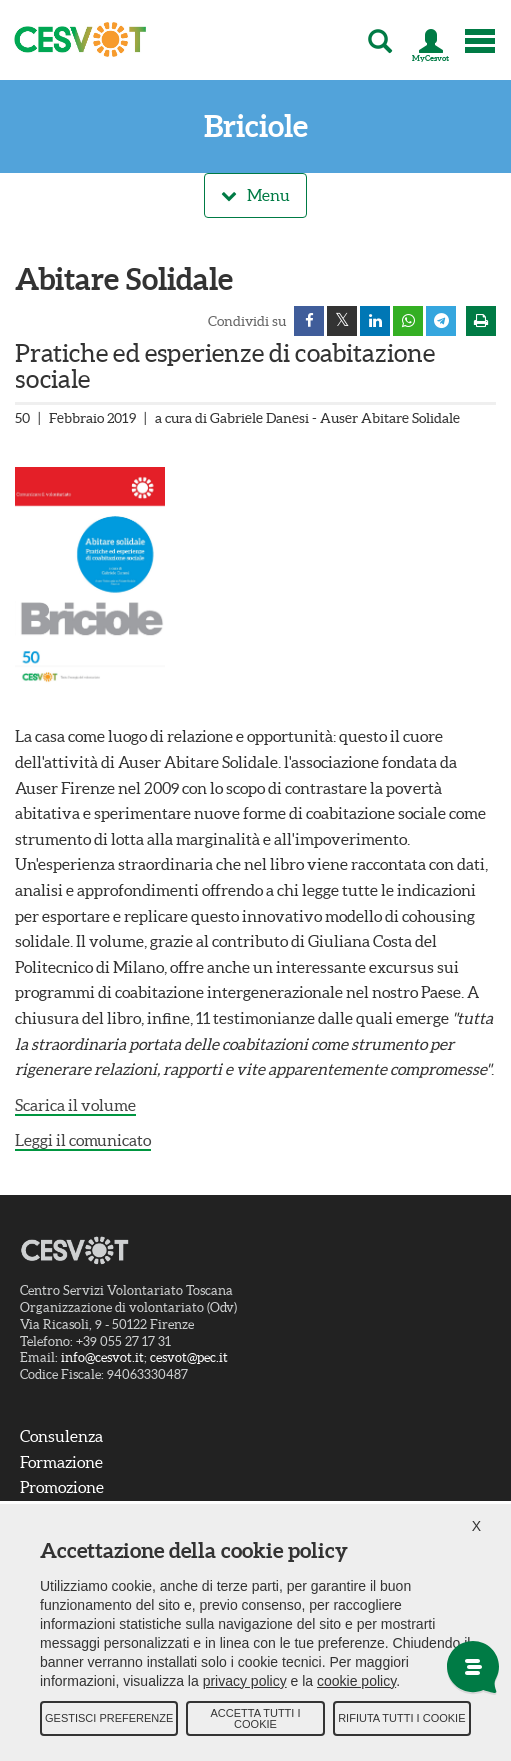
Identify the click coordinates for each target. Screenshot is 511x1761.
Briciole (256, 126)
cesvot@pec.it (189, 1358)
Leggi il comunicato (83, 1140)
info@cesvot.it (102, 1358)
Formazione (61, 1462)
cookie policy (356, 1681)
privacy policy (245, 1681)
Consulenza (61, 1436)
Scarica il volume (75, 1105)
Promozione (62, 1487)
